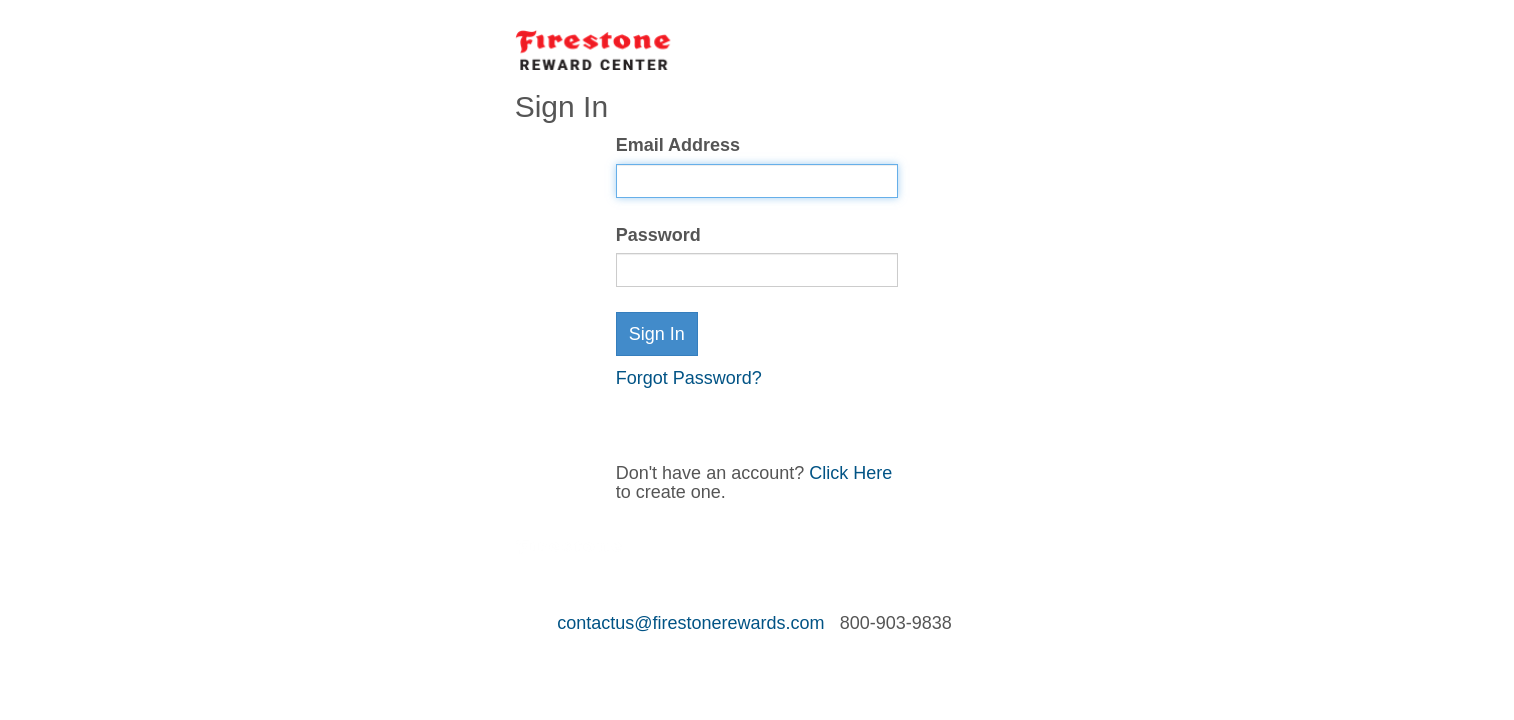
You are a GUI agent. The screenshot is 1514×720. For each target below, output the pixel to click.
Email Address (678, 145)
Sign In (657, 334)
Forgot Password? (689, 378)
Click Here (850, 473)
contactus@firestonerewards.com (690, 623)
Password (658, 235)
